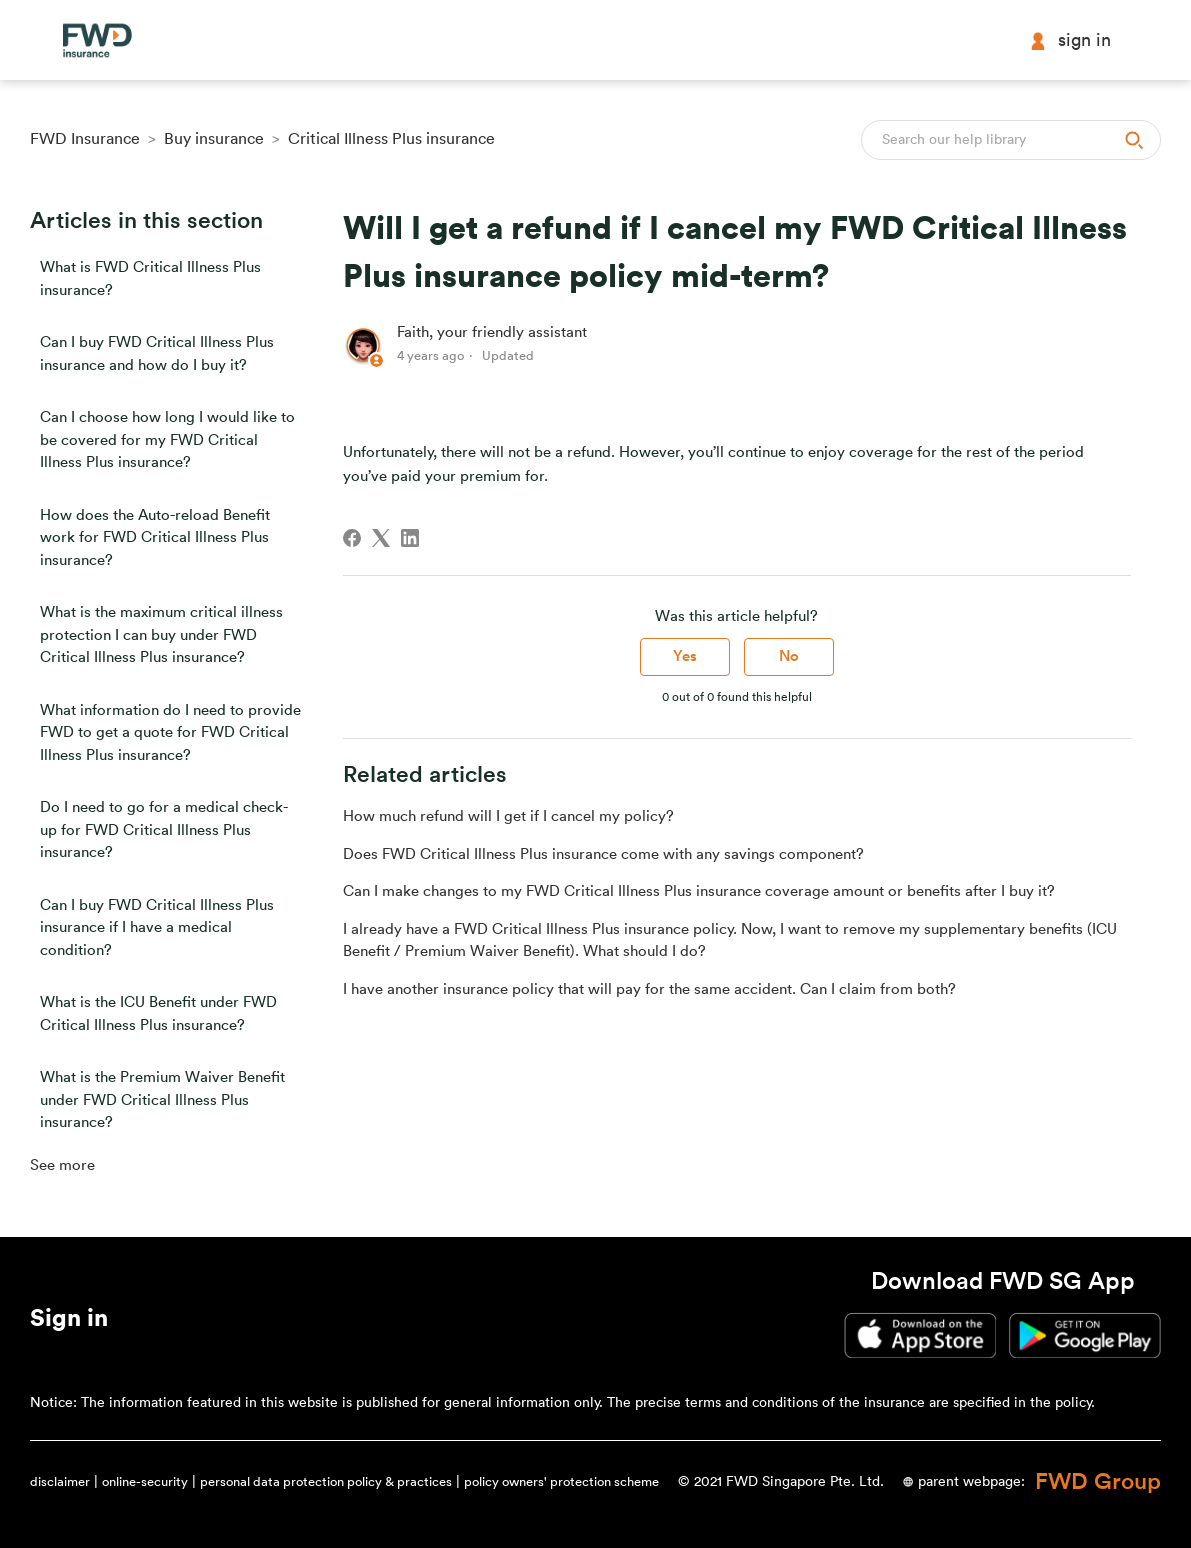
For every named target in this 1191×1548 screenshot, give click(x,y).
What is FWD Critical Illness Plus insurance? (150, 279)
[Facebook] (352, 538)
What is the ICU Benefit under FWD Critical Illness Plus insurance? (158, 1014)
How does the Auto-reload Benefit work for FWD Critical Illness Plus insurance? (155, 538)
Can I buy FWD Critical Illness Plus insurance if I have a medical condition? (157, 928)
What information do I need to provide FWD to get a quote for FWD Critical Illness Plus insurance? (170, 733)
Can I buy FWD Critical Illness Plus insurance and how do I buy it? (157, 354)
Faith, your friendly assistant (492, 332)
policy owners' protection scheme (561, 1481)
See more (62, 1165)
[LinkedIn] (410, 538)
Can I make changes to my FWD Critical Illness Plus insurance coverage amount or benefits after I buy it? (699, 891)
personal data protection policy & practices (326, 1481)
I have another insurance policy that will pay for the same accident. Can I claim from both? (649, 989)
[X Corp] (381, 538)
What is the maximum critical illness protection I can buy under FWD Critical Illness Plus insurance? (161, 635)
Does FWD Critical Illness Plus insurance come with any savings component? (603, 854)
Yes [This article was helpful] (685, 656)
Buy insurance (214, 139)
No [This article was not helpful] (789, 656)
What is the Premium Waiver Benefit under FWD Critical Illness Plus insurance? (162, 1100)
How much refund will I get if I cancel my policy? (508, 816)
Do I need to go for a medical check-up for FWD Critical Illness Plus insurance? (164, 830)
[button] (69, 1322)
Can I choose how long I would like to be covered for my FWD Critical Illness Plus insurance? (167, 440)
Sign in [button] (1070, 40)
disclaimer (60, 1481)
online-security (145, 1481)
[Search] (1011, 140)
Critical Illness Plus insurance (391, 139)
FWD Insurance (85, 139)
